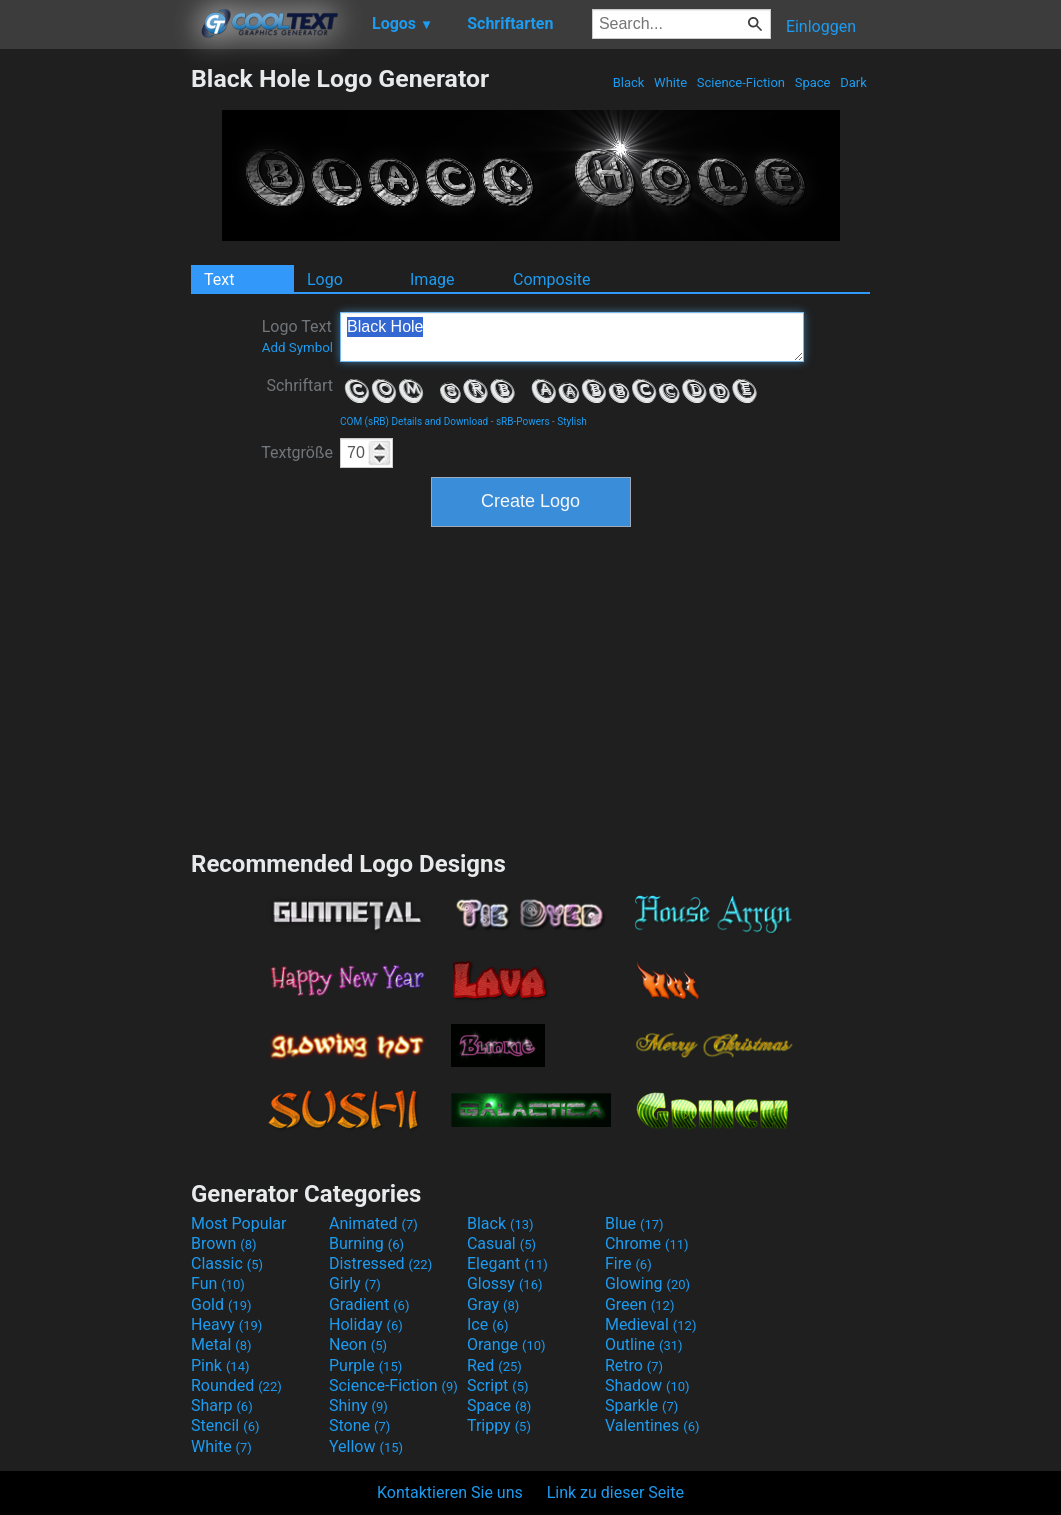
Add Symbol (297, 347)
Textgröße (297, 452)
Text (219, 279)
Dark (853, 82)
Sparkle (641, 1405)
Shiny (358, 1405)
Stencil (225, 1425)
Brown (223, 1243)
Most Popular (239, 1223)
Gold (221, 1304)
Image (432, 279)
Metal (221, 1344)
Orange (506, 1344)
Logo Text (297, 336)
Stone (359, 1425)
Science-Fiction (741, 82)
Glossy (505, 1283)
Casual (501, 1243)
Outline (644, 1344)
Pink (220, 1365)
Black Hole (572, 337)
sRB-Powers (523, 421)
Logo (325, 279)
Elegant (507, 1263)
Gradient (369, 1304)
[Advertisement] (95, 364)
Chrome (647, 1243)
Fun (218, 1283)
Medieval (651, 1324)
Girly (355, 1283)
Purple (365, 1365)
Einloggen (821, 26)
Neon (358, 1344)
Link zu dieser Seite (615, 1492)
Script (498, 1385)
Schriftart (299, 385)
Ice (487, 1324)
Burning (366, 1243)
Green (640, 1304)
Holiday (366, 1324)
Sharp (222, 1405)
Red (494, 1365)
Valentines (652, 1425)
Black (628, 82)
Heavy (226, 1324)
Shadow (647, 1385)
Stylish (571, 421)
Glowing (647, 1283)
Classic (227, 1263)
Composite (552, 279)
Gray (493, 1304)
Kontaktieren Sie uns (450, 1492)
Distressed (380, 1263)
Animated (373, 1223)
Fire (628, 1263)
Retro (634, 1365)
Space (812, 82)
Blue (634, 1223)
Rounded (236, 1385)
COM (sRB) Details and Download (414, 421)
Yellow (366, 1446)
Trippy (499, 1425)
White (670, 82)
